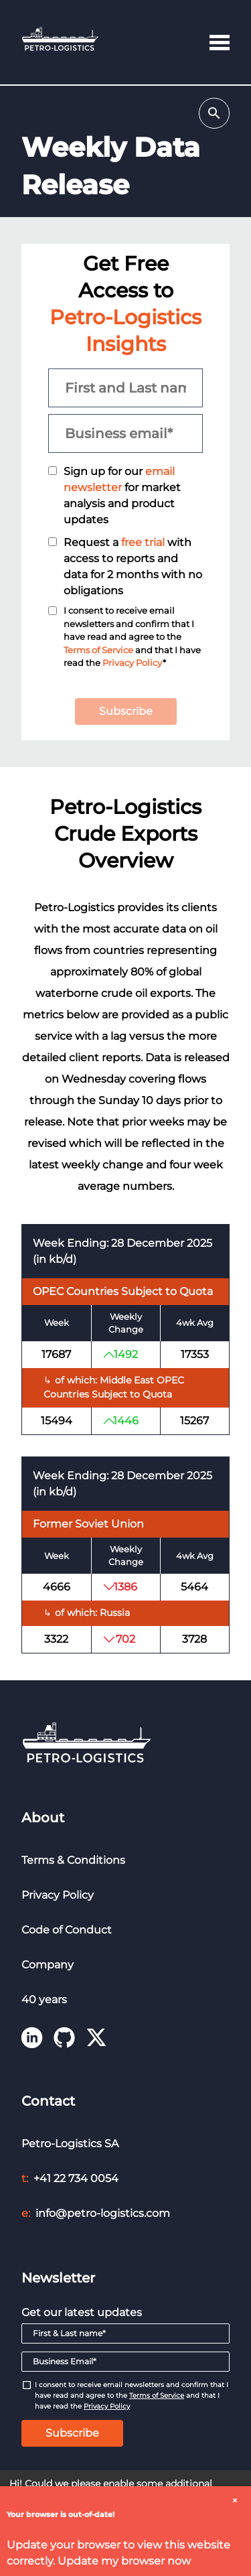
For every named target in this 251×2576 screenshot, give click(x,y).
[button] (220, 42)
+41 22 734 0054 (75, 2178)
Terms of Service (98, 650)
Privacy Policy (132, 662)
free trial (143, 542)
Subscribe (126, 711)
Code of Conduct (66, 1929)
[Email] (125, 2362)
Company (47, 1964)
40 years (44, 1999)
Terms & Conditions (73, 1860)
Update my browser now (124, 2561)
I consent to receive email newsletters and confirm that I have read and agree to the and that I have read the (131, 2395)
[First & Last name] (125, 2333)
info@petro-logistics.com (102, 2213)
